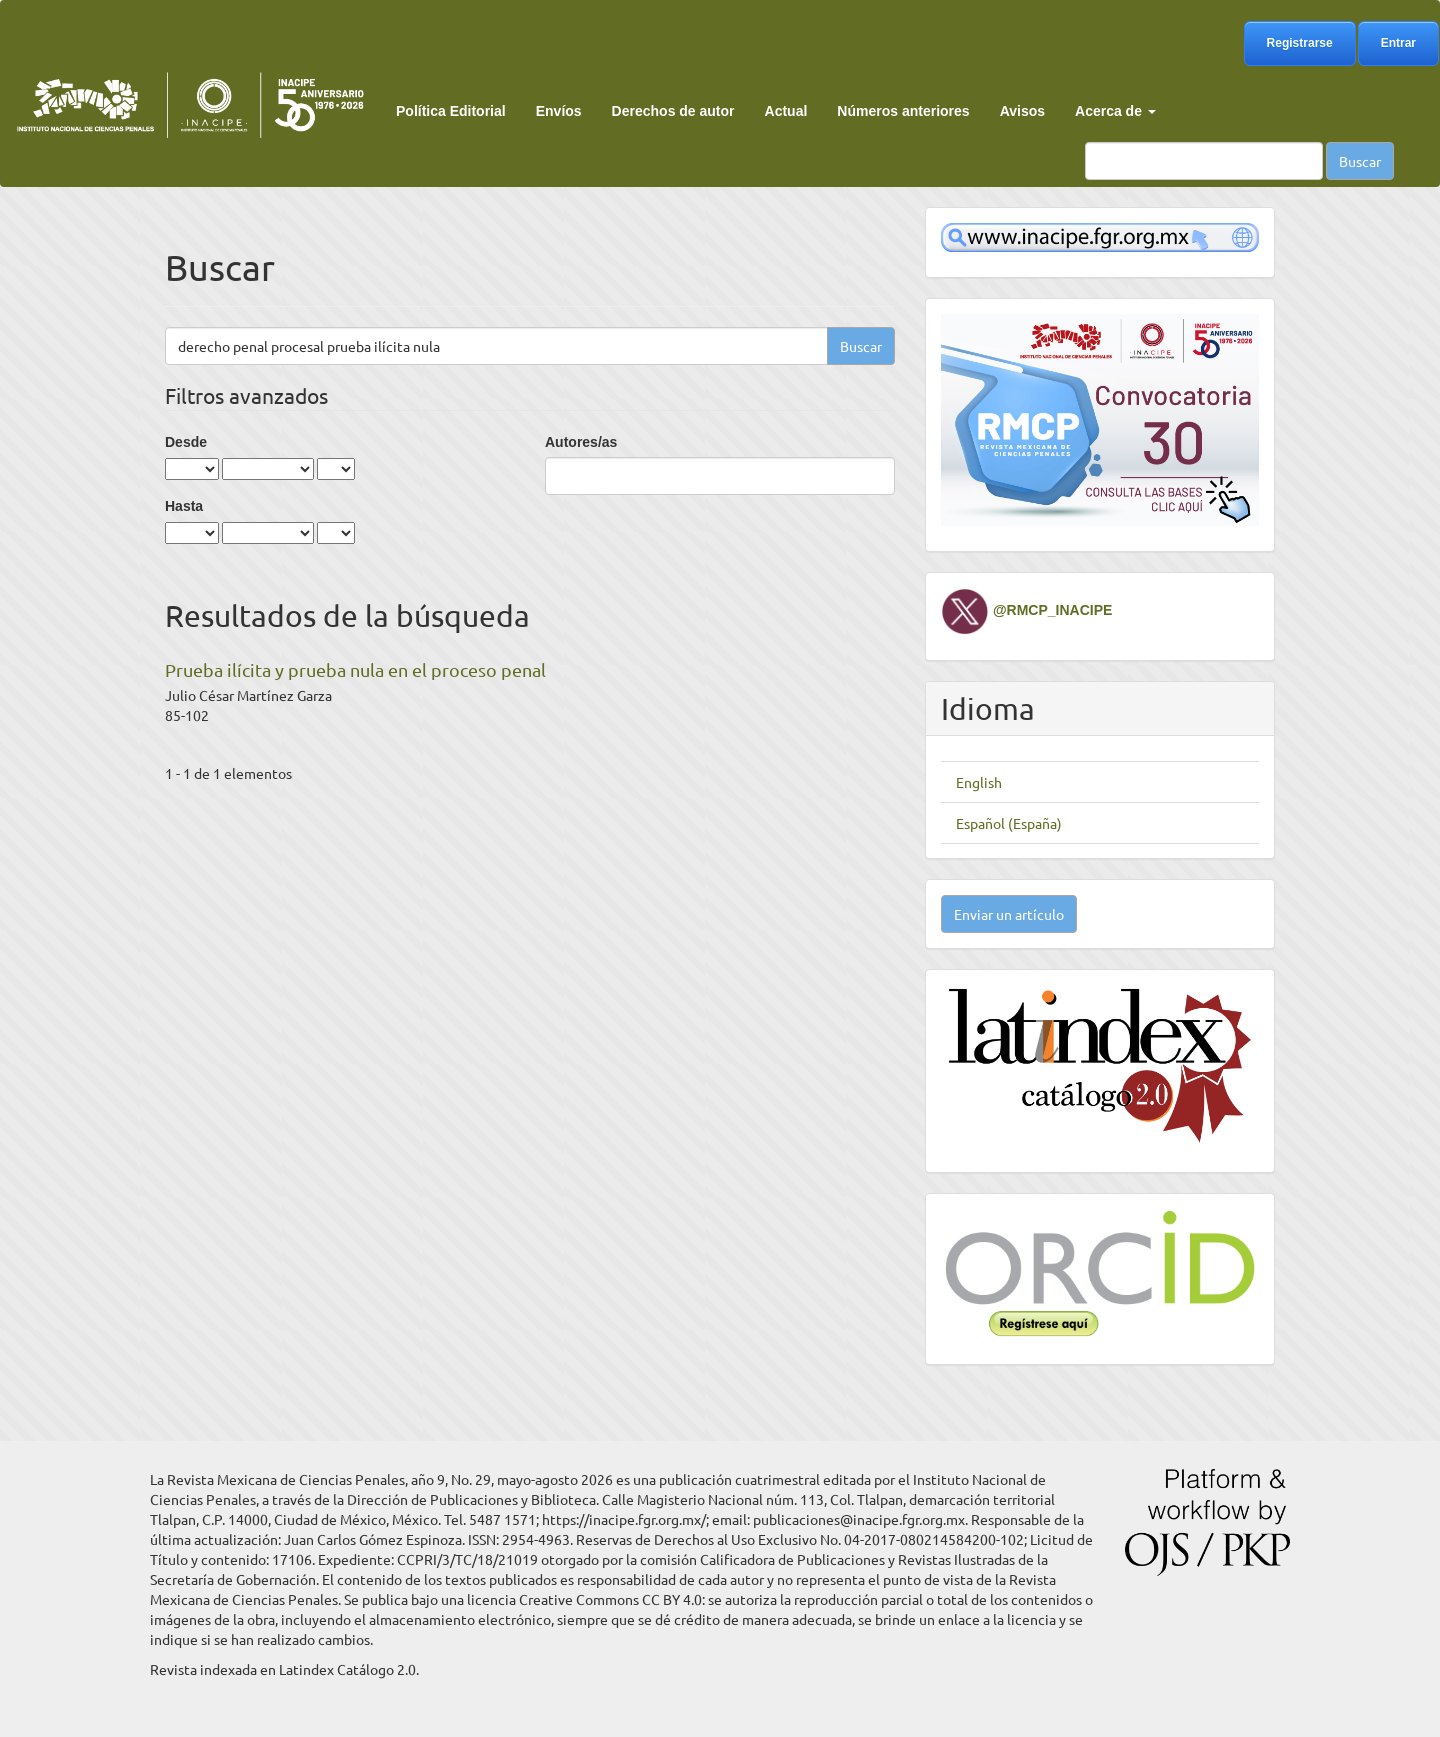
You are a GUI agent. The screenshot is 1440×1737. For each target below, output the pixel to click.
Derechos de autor (673, 111)
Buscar (1360, 161)
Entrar (1398, 43)
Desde (186, 442)
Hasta (184, 506)
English (979, 782)
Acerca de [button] (1115, 111)
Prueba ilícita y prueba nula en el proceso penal (355, 669)
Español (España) (1009, 823)
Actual (786, 111)
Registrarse (1300, 43)
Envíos (559, 111)
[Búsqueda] (1204, 161)
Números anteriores (903, 111)
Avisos (1022, 111)
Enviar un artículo (1009, 914)
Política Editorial (451, 111)
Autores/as (581, 442)
